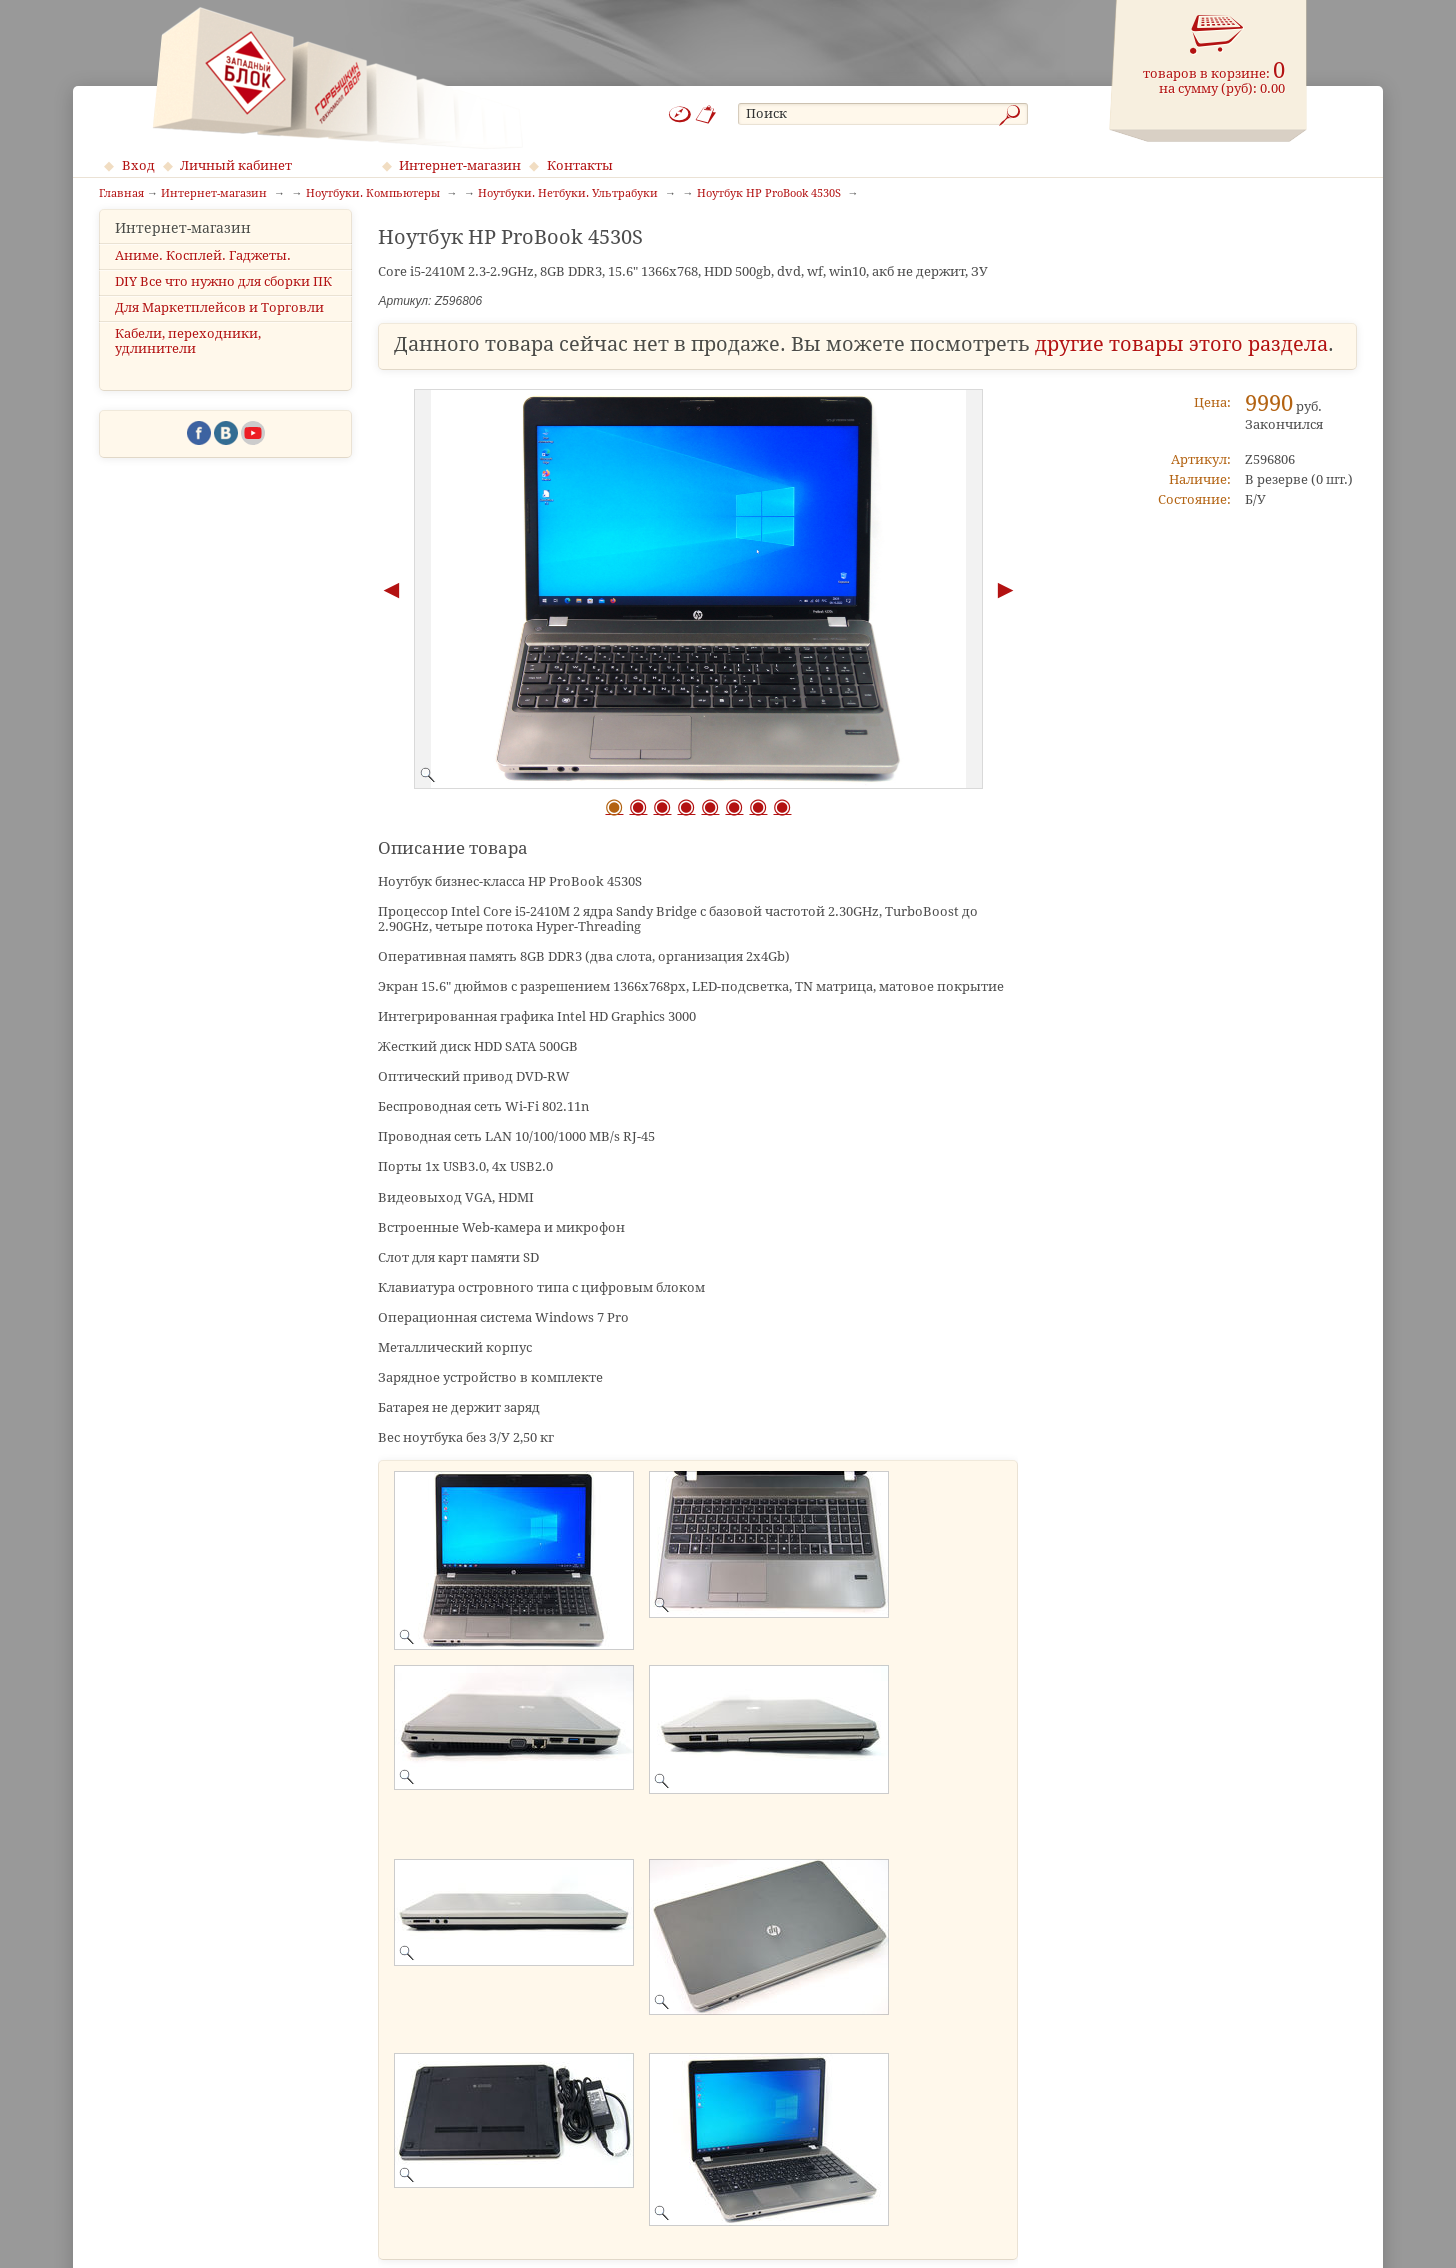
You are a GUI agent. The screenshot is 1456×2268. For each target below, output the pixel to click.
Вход (138, 165)
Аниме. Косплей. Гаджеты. (203, 272)
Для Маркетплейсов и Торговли (219, 325)
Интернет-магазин (460, 165)
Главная (121, 194)
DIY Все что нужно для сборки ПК (223, 298)
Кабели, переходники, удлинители (188, 359)
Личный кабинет (236, 165)
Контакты (580, 165)
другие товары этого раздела (1181, 344)
